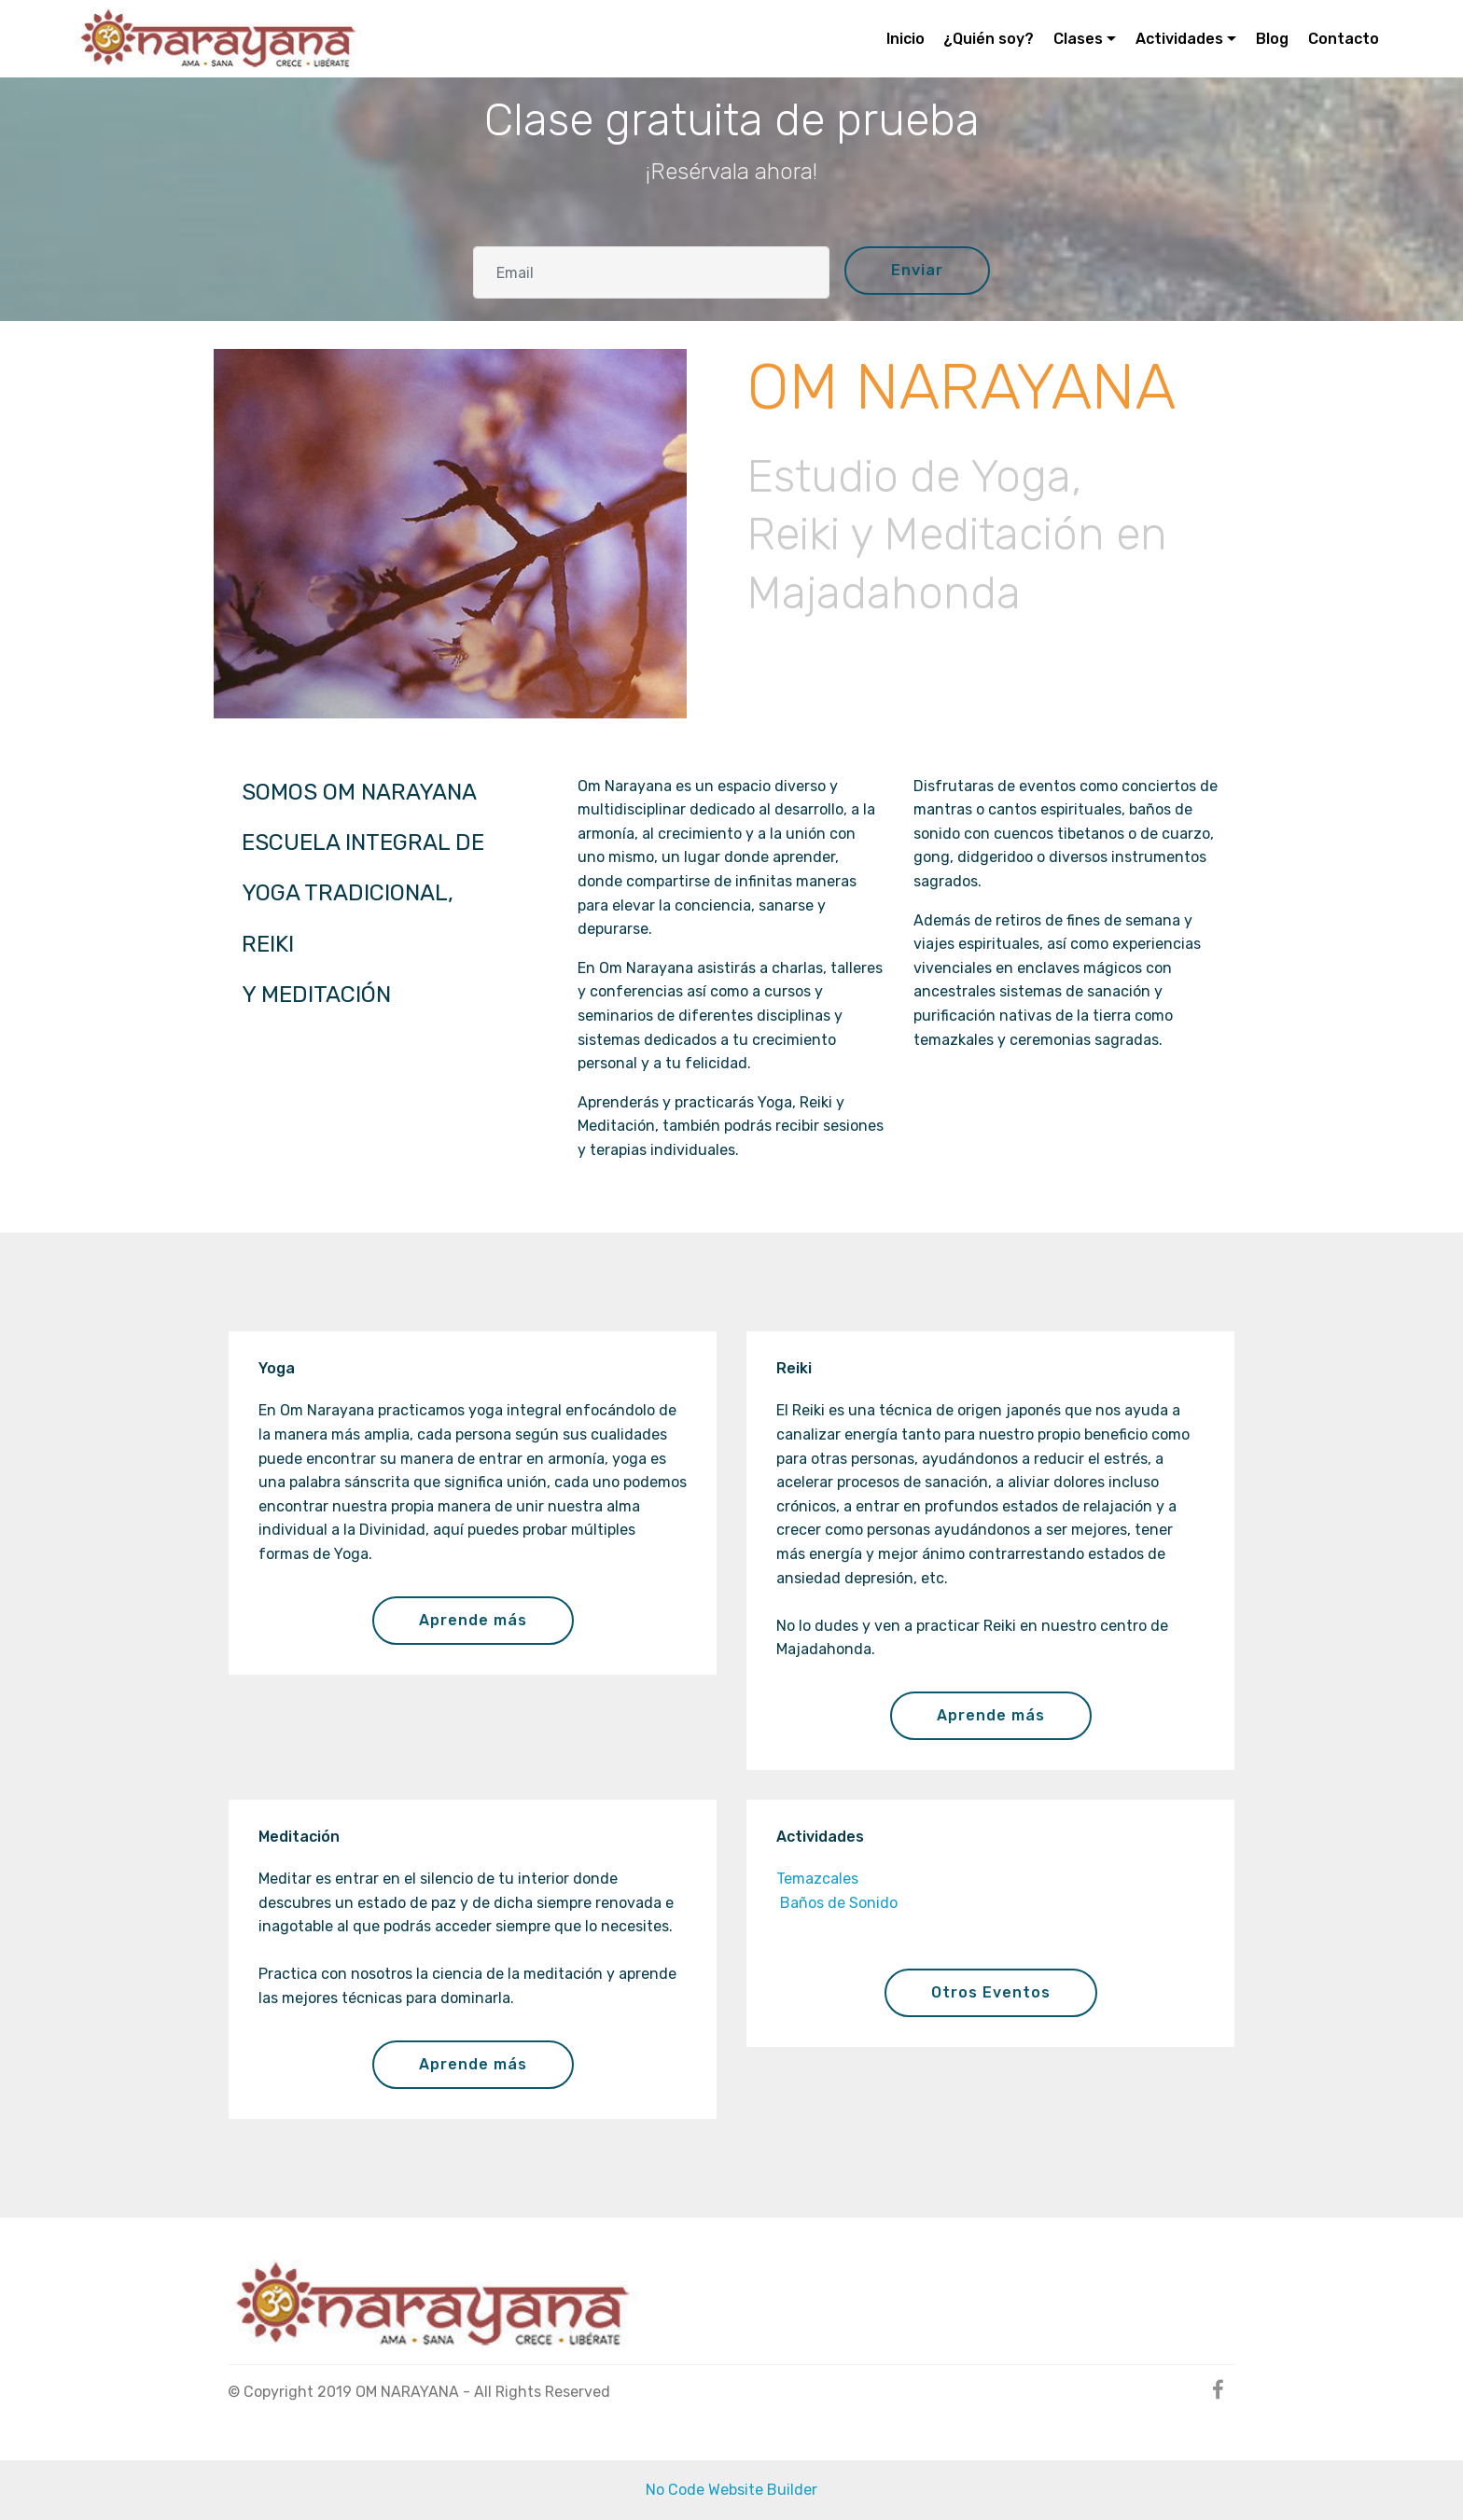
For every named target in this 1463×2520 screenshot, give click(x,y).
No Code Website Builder (731, 2490)
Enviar (917, 270)
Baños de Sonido (837, 1903)
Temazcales (817, 1878)
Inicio (905, 39)
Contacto (1343, 39)
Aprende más (473, 1620)
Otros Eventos (991, 1992)
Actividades (1179, 39)
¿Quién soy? (988, 39)
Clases (1078, 39)
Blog (1272, 39)
